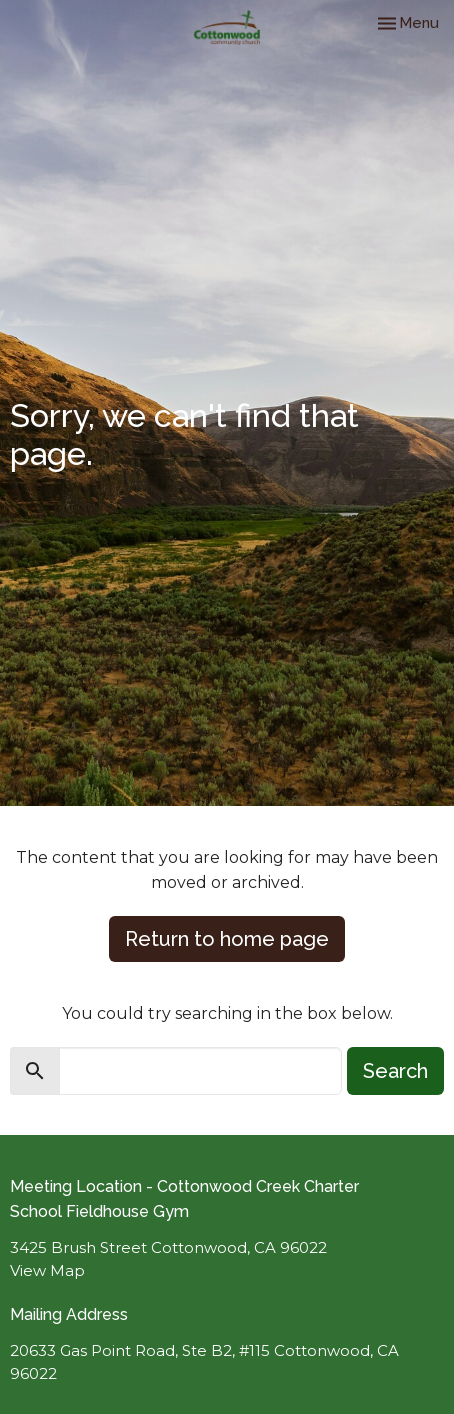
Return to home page (227, 939)
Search (395, 1071)
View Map (47, 1270)
